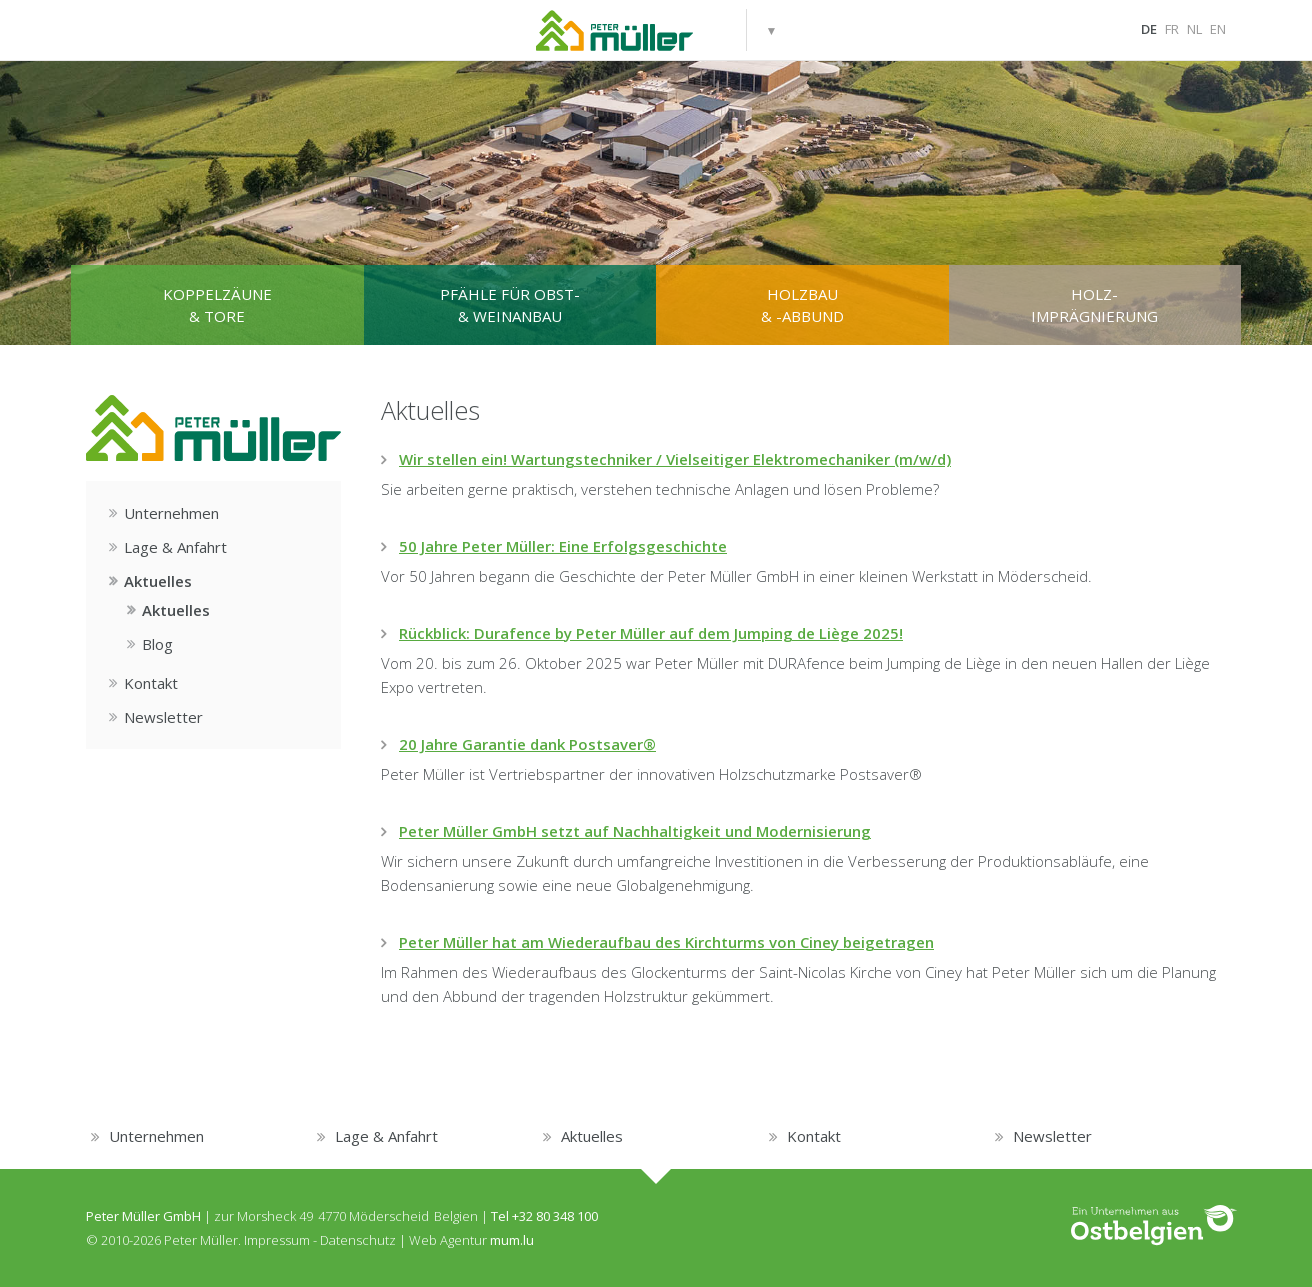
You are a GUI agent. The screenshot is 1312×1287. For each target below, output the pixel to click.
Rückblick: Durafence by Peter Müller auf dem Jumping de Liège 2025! (651, 633)
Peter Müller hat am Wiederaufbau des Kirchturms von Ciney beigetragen (666, 942)
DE (1149, 29)
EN (1218, 29)
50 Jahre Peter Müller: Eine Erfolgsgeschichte (563, 546)
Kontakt (151, 683)
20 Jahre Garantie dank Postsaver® (527, 744)
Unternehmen (171, 513)
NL (1194, 29)
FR (1172, 29)
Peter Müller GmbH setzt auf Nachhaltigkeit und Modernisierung (635, 831)
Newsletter (163, 717)
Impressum (277, 1240)
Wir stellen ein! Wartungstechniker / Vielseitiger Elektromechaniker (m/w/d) (675, 459)
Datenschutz (358, 1240)
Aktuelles (158, 581)
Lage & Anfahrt (175, 547)
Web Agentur (448, 1240)
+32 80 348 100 (555, 1216)
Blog (157, 644)
